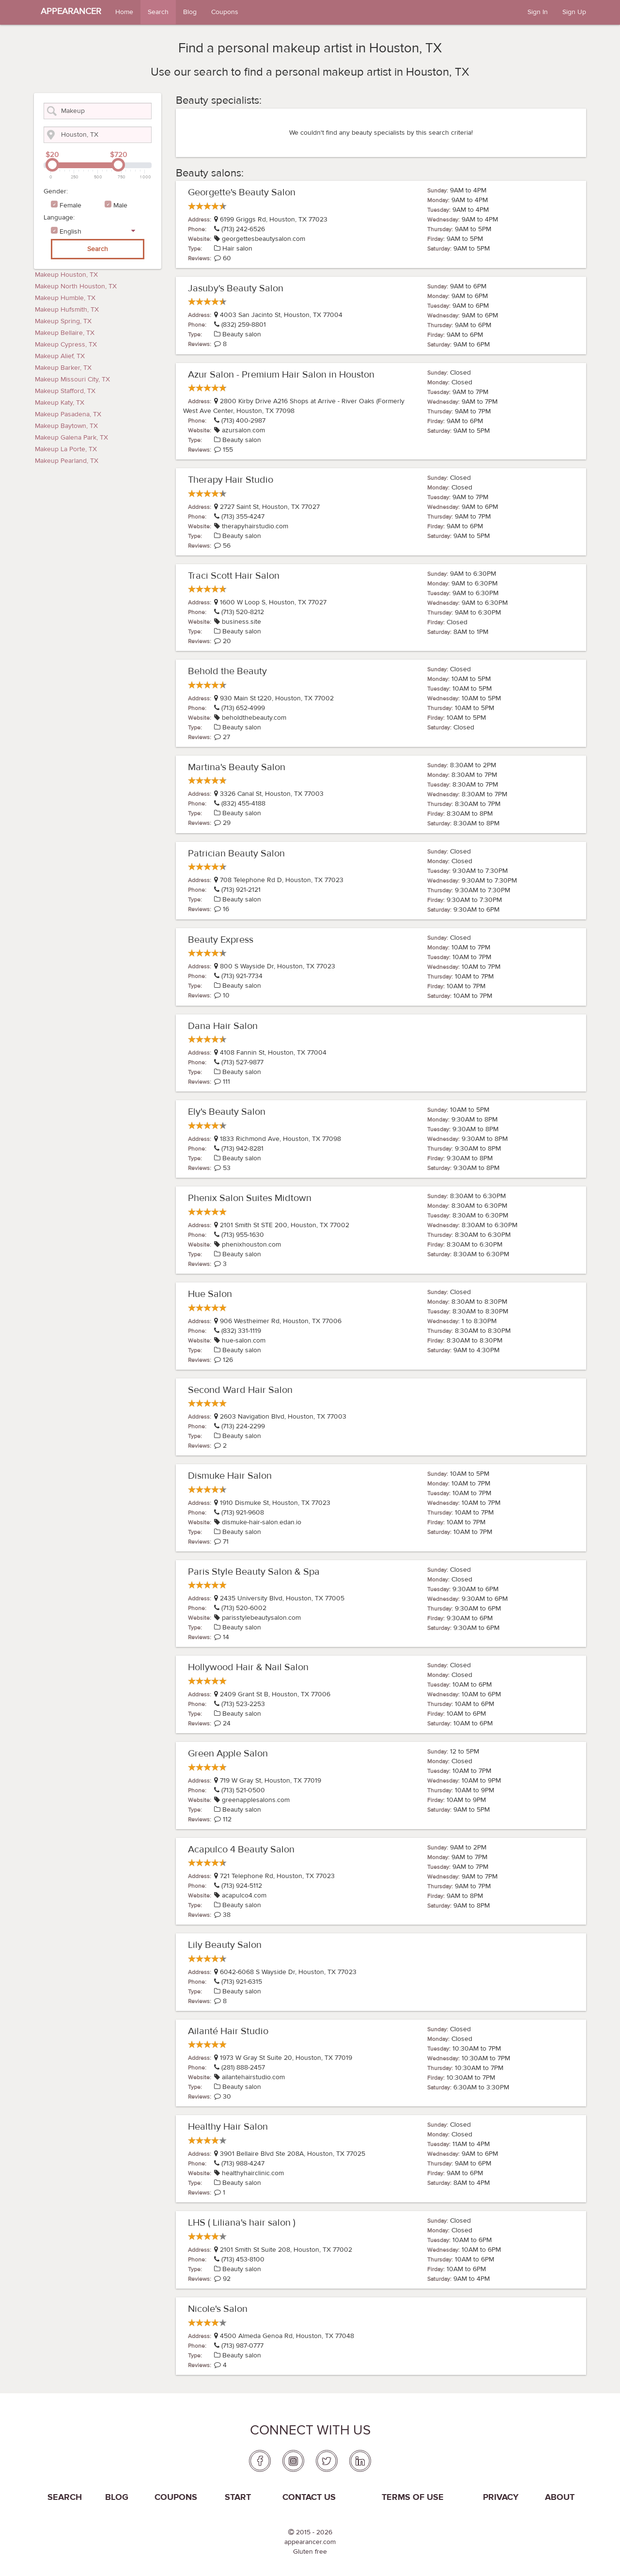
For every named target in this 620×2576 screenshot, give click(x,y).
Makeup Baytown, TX (66, 426)
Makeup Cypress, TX (66, 344)
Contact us (309, 2497)
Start (238, 2497)
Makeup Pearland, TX (66, 461)
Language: (59, 217)
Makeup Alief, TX (60, 356)
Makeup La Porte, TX (66, 449)
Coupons (224, 12)
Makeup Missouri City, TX (72, 379)
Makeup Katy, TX (59, 402)
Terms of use (413, 2497)
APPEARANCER (71, 11)
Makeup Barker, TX (63, 367)
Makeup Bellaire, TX (64, 333)
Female (70, 205)
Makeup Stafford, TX (65, 391)
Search (158, 12)
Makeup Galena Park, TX (71, 437)
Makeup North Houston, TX (76, 286)
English (70, 231)
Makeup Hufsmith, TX (67, 309)
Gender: (56, 191)
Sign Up (574, 12)
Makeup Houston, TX (66, 274)
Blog (190, 12)
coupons (176, 2497)
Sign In (537, 12)
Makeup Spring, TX (63, 321)
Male (120, 205)
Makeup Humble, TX (65, 298)
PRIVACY (501, 2497)
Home (124, 12)
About (559, 2497)
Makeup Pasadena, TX (68, 414)
